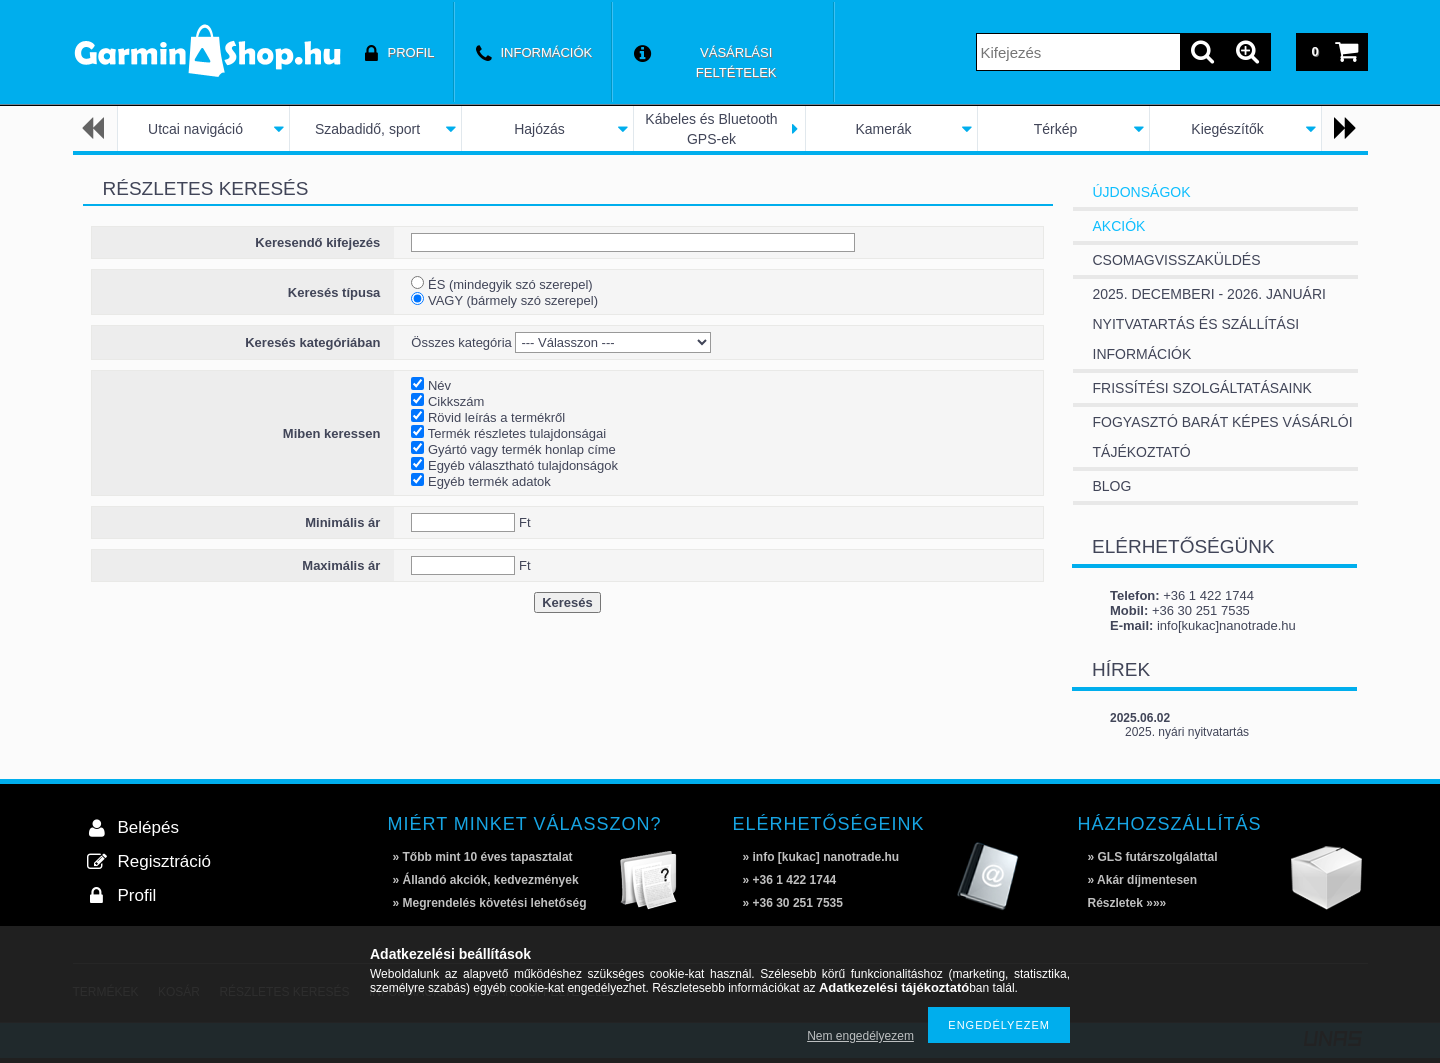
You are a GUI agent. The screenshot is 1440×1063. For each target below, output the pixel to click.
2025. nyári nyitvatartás (1187, 732)
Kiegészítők (1227, 129)
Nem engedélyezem (860, 1036)
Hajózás (539, 129)
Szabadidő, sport (367, 129)
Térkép (1056, 129)
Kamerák (883, 129)
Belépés (148, 827)
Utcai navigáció (195, 129)
